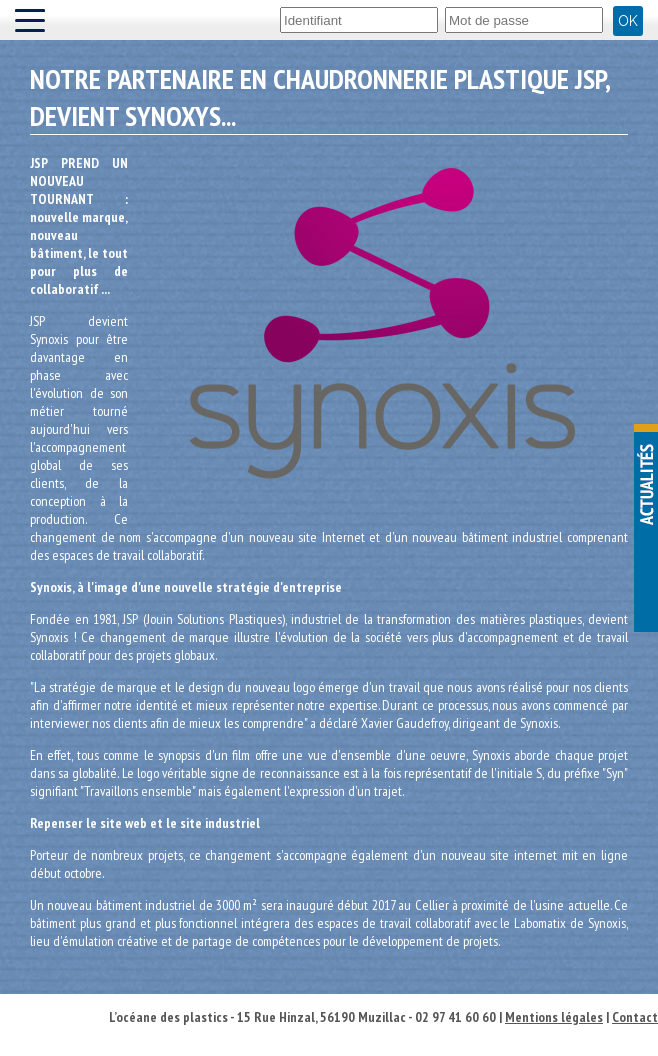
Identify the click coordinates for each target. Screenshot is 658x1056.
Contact (635, 1017)
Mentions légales (554, 1017)
